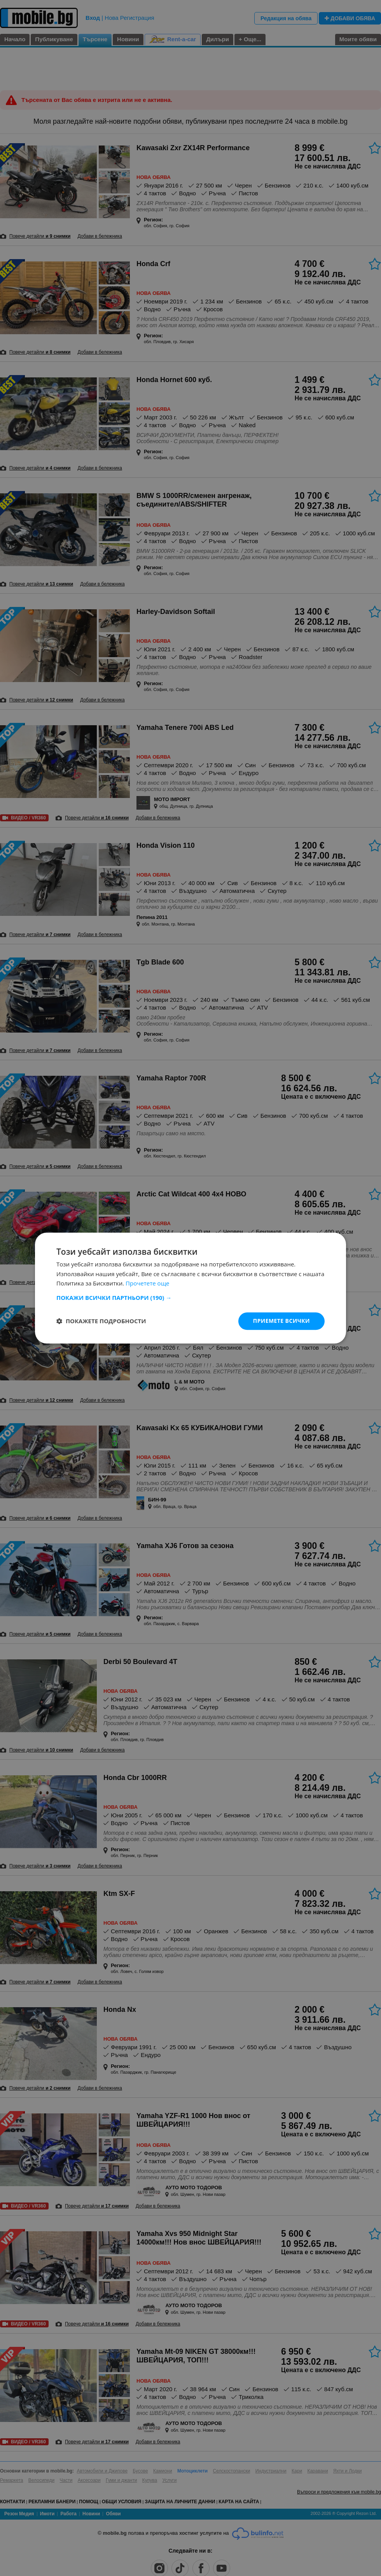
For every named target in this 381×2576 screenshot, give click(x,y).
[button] (190, 1297)
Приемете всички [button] (281, 1320)
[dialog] (190, 1288)
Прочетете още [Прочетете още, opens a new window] (147, 1283)
